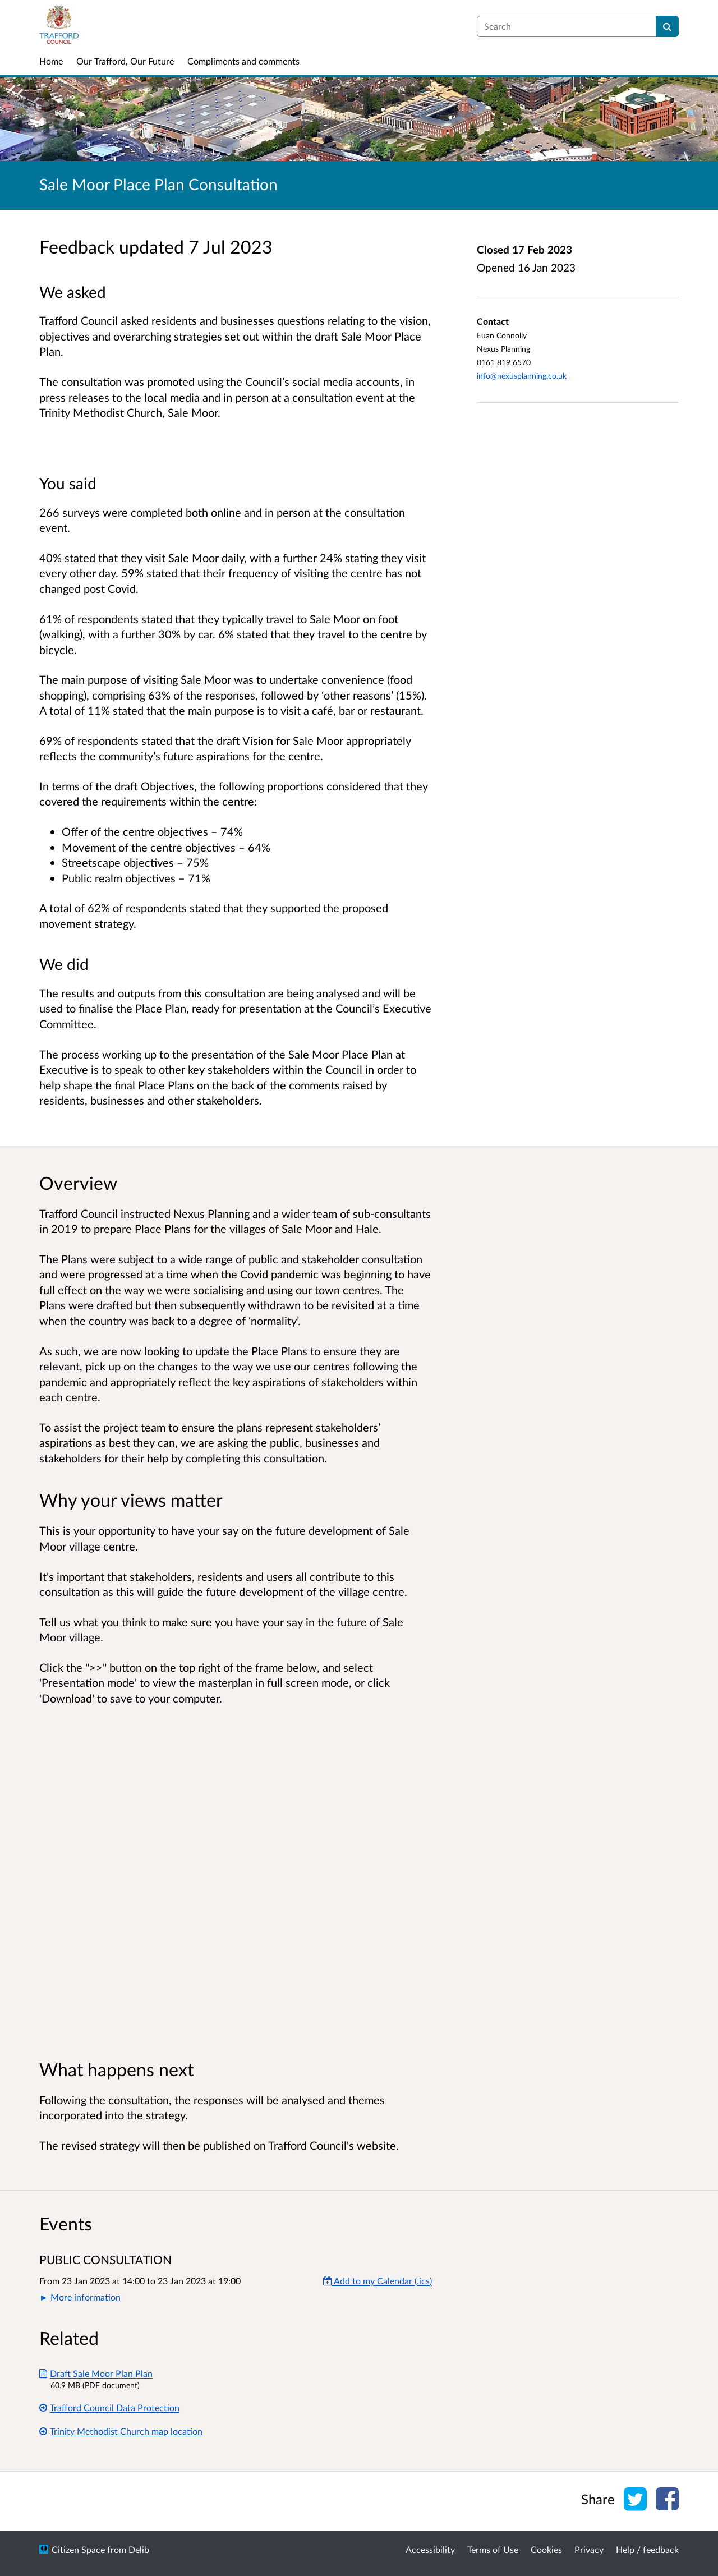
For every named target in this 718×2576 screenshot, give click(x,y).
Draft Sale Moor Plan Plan (96, 2373)
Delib (138, 2549)
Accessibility (430, 2549)
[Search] (667, 26)
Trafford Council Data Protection (109, 2407)
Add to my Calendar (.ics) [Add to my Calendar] (377, 2280)
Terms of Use (492, 2549)
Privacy (589, 2549)
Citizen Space (78, 2549)
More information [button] (85, 2297)
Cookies (546, 2549)
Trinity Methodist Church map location (120, 2431)
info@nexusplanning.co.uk (522, 375)
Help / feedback (647, 2549)
